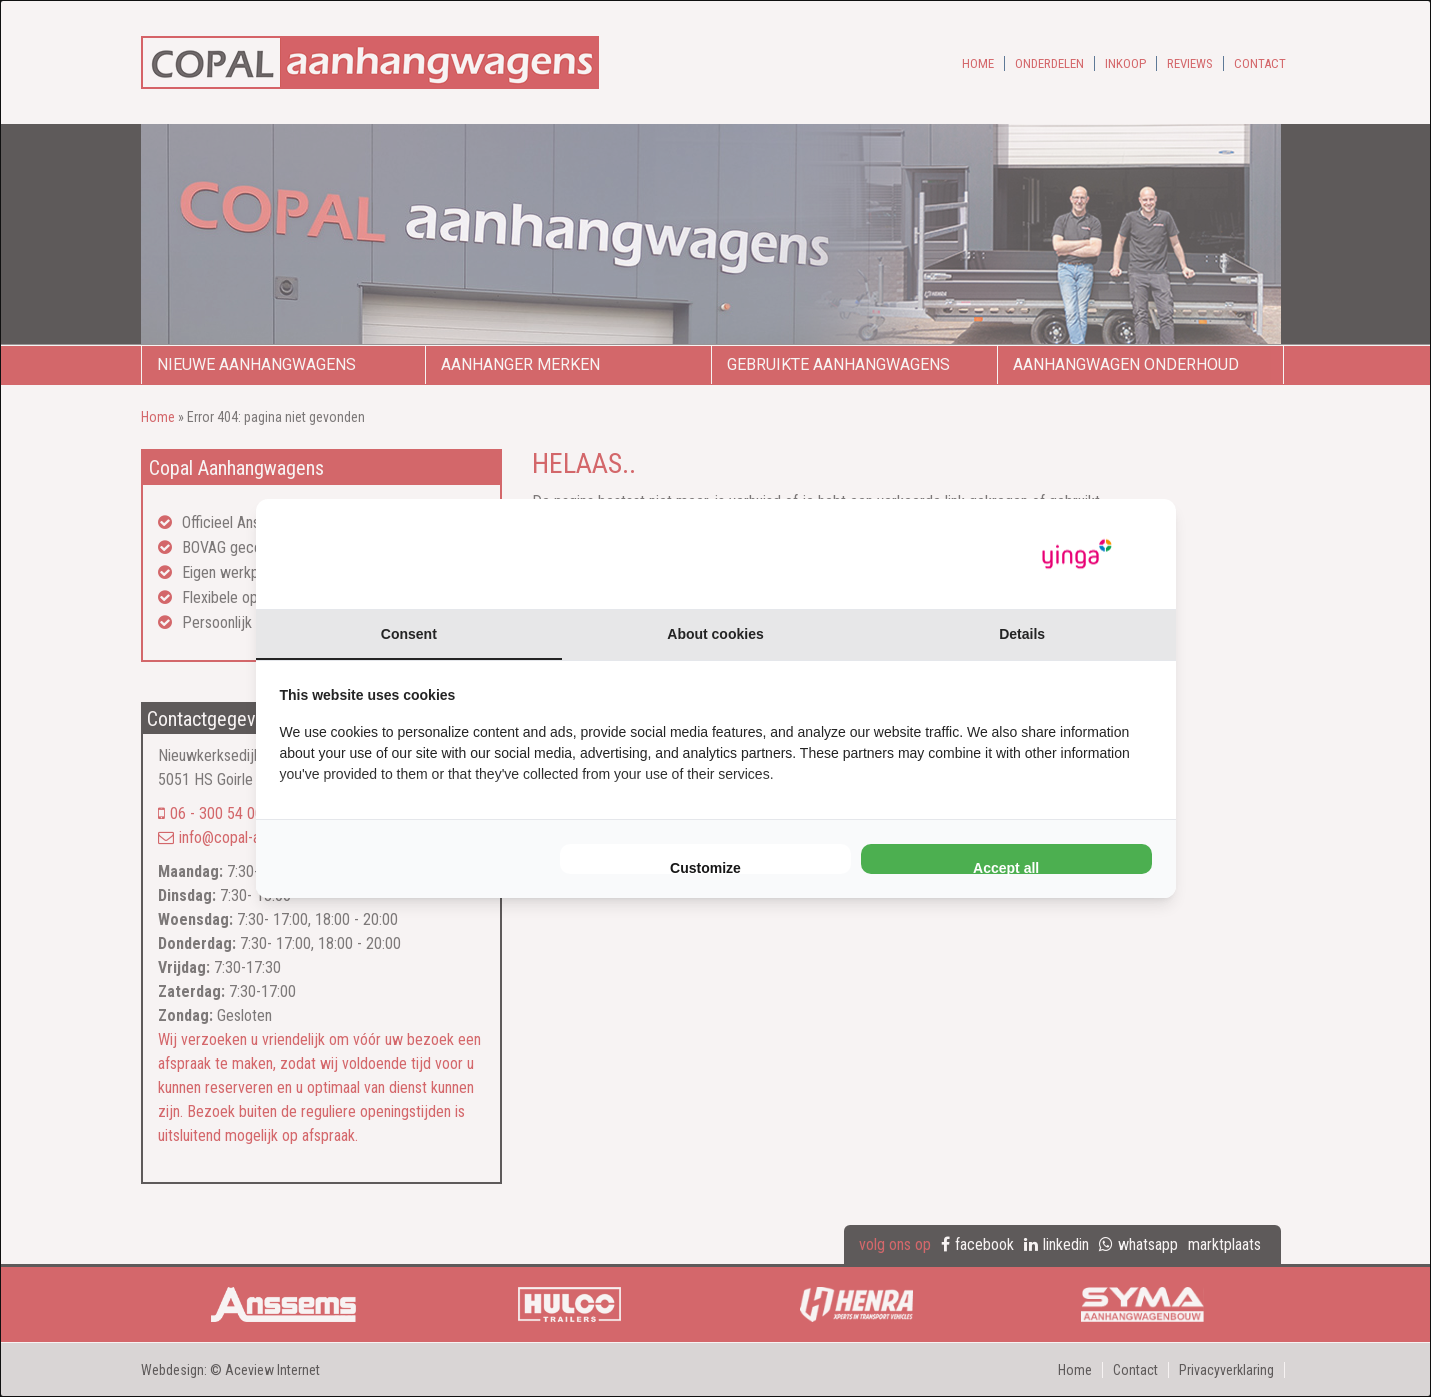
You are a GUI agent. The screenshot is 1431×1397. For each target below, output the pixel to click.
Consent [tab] (409, 634)
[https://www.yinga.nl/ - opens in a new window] (1077, 554)
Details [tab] (1022, 634)
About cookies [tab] (715, 634)
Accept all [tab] (1006, 867)
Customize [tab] (705, 867)
